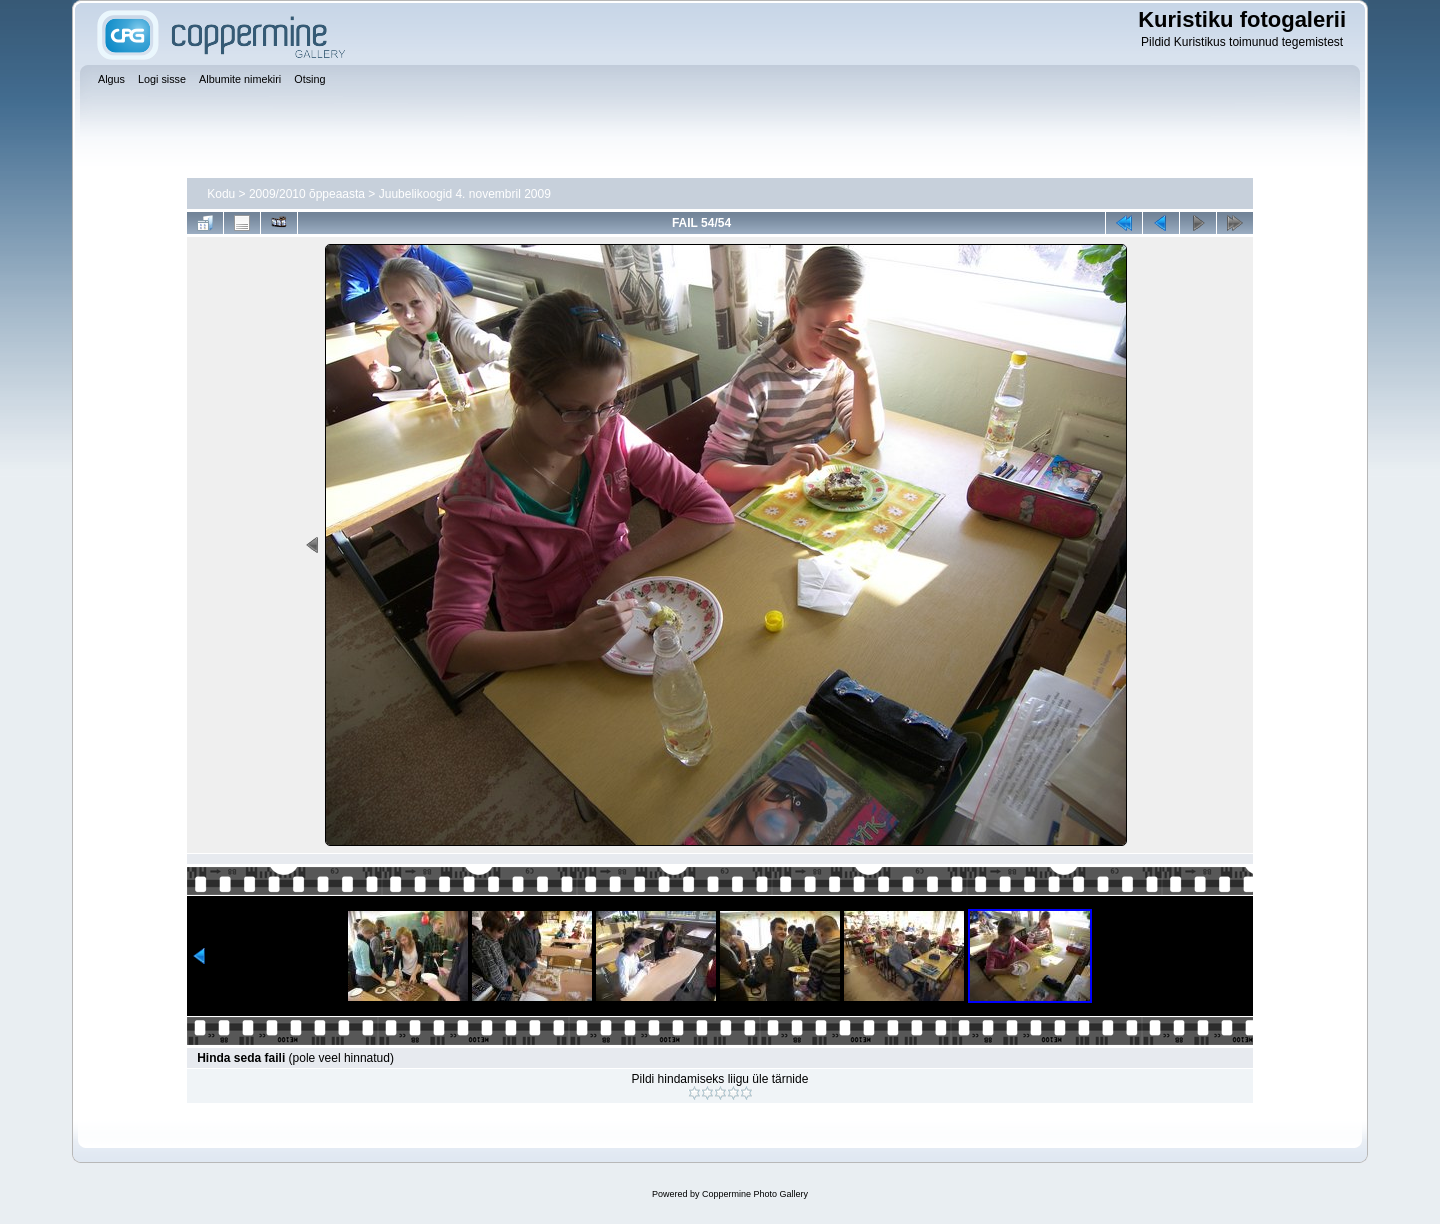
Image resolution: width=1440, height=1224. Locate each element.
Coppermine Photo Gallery (755, 1194)
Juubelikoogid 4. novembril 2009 (465, 194)
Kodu (221, 194)
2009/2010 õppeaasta (307, 194)
